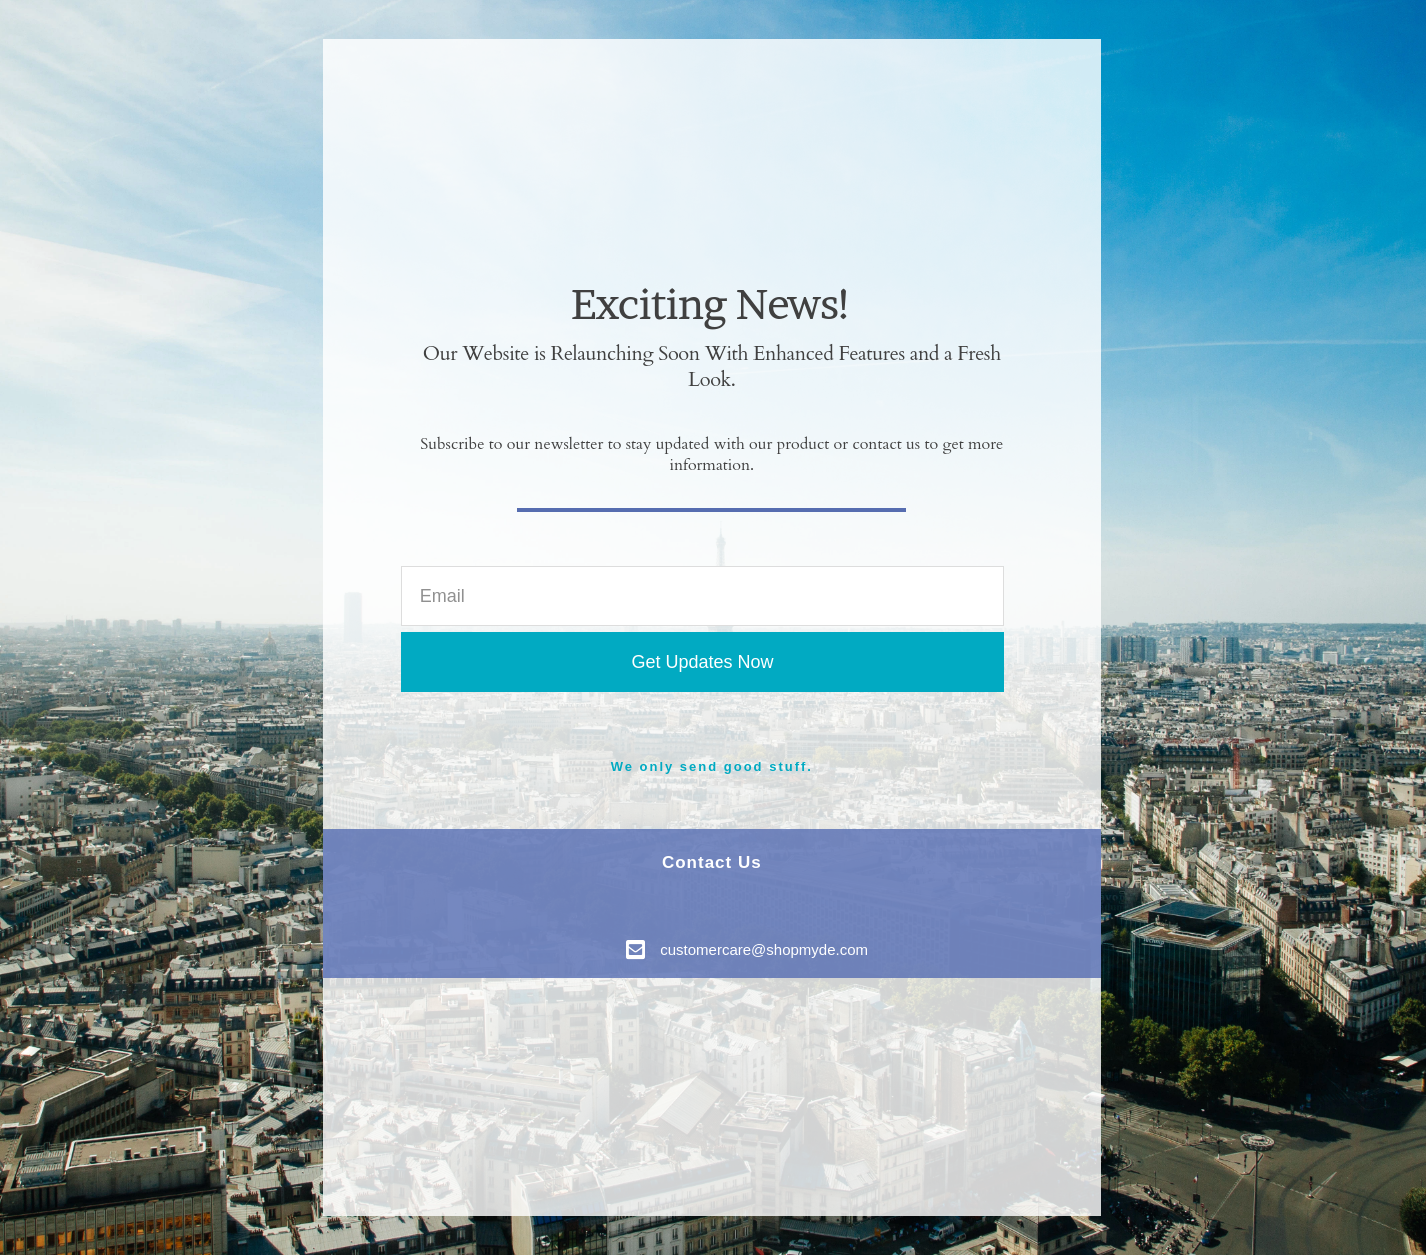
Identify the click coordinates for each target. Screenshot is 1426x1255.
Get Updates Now (702, 662)
